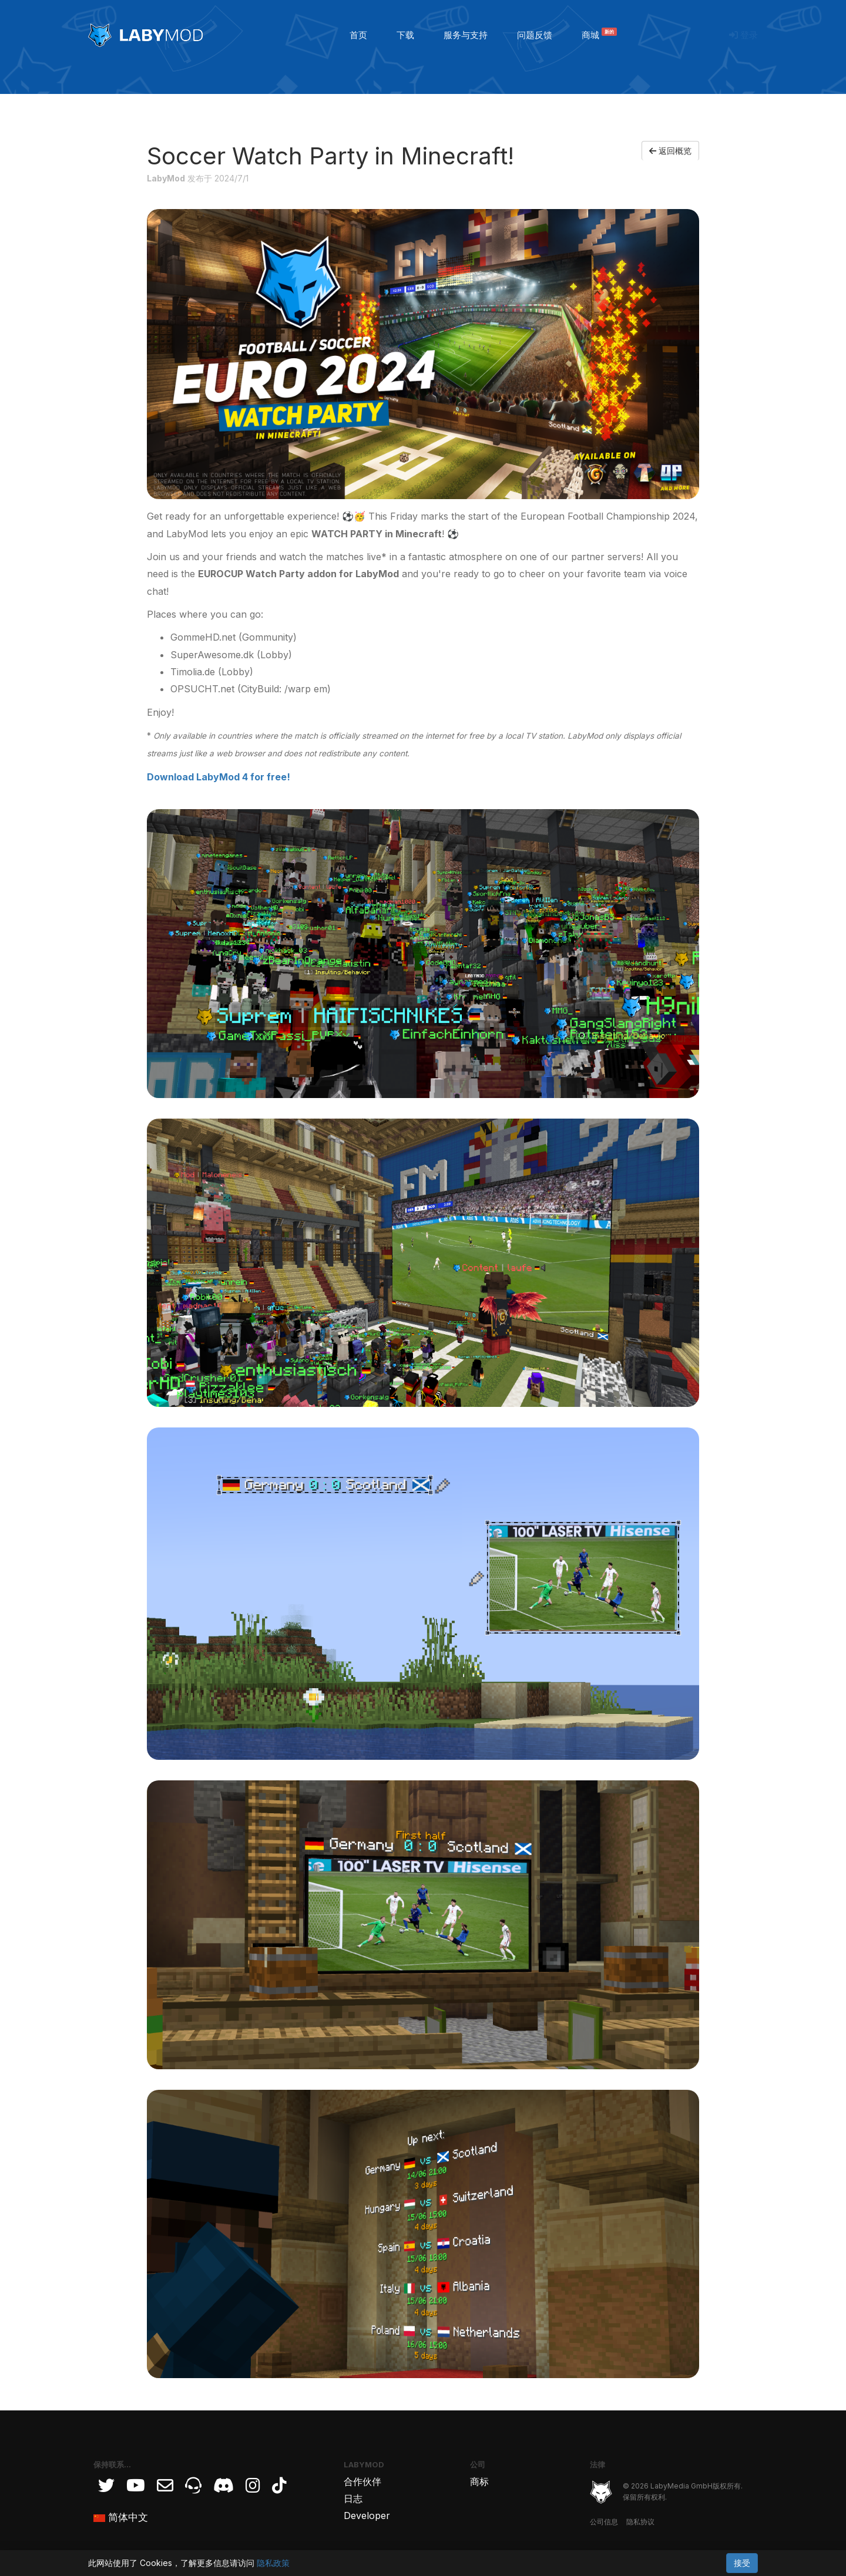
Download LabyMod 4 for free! (218, 777)
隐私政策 (273, 2563)
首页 (358, 35)
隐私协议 (640, 2521)
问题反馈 (534, 35)
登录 (743, 35)
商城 (599, 35)
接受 (742, 2563)
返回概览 (670, 151)
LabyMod (364, 2464)
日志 (353, 2498)
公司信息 (604, 2521)
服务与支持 (466, 35)
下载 (405, 35)
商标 (479, 2481)
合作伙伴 (362, 2481)
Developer (367, 2515)
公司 (477, 2464)
